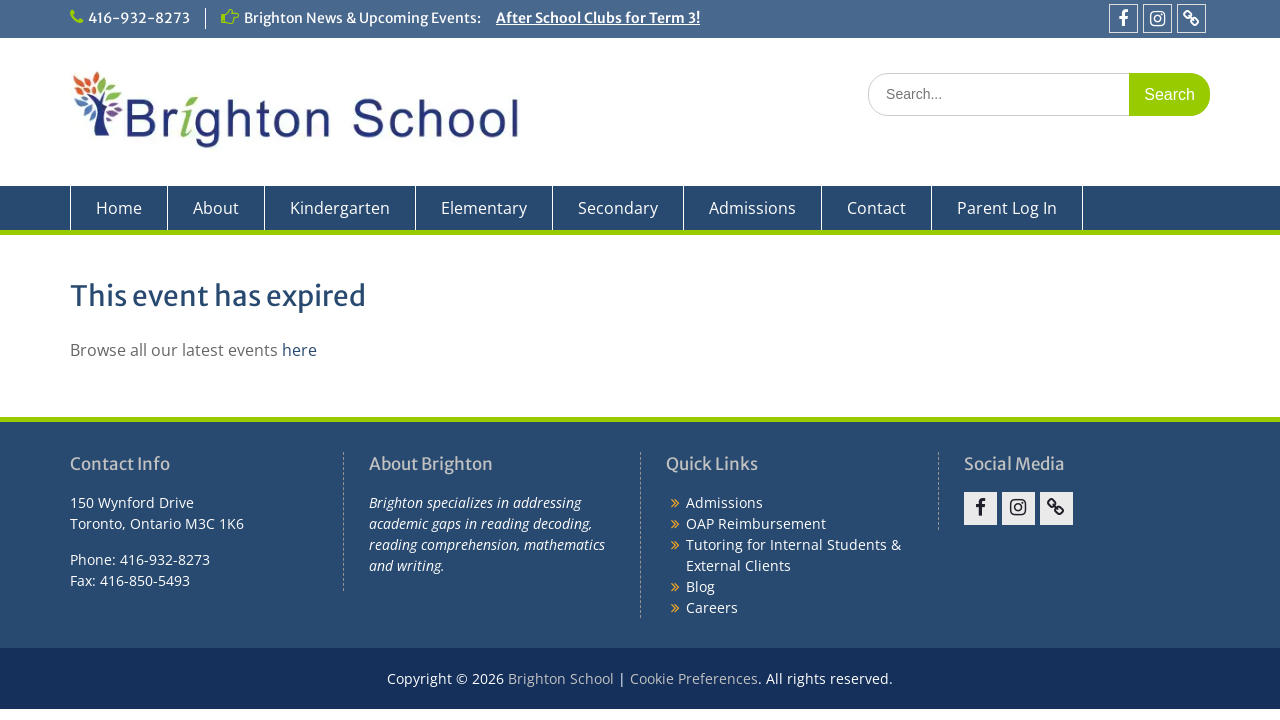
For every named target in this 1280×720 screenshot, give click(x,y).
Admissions (752, 208)
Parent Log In (1007, 208)
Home (119, 208)
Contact (876, 208)
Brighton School (561, 678)
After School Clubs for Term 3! (598, 18)
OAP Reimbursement (756, 523)
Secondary (618, 208)
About (216, 208)
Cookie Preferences (694, 678)
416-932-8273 (139, 18)
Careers (712, 607)
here (299, 350)
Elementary (484, 208)
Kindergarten (340, 208)
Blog (700, 586)
